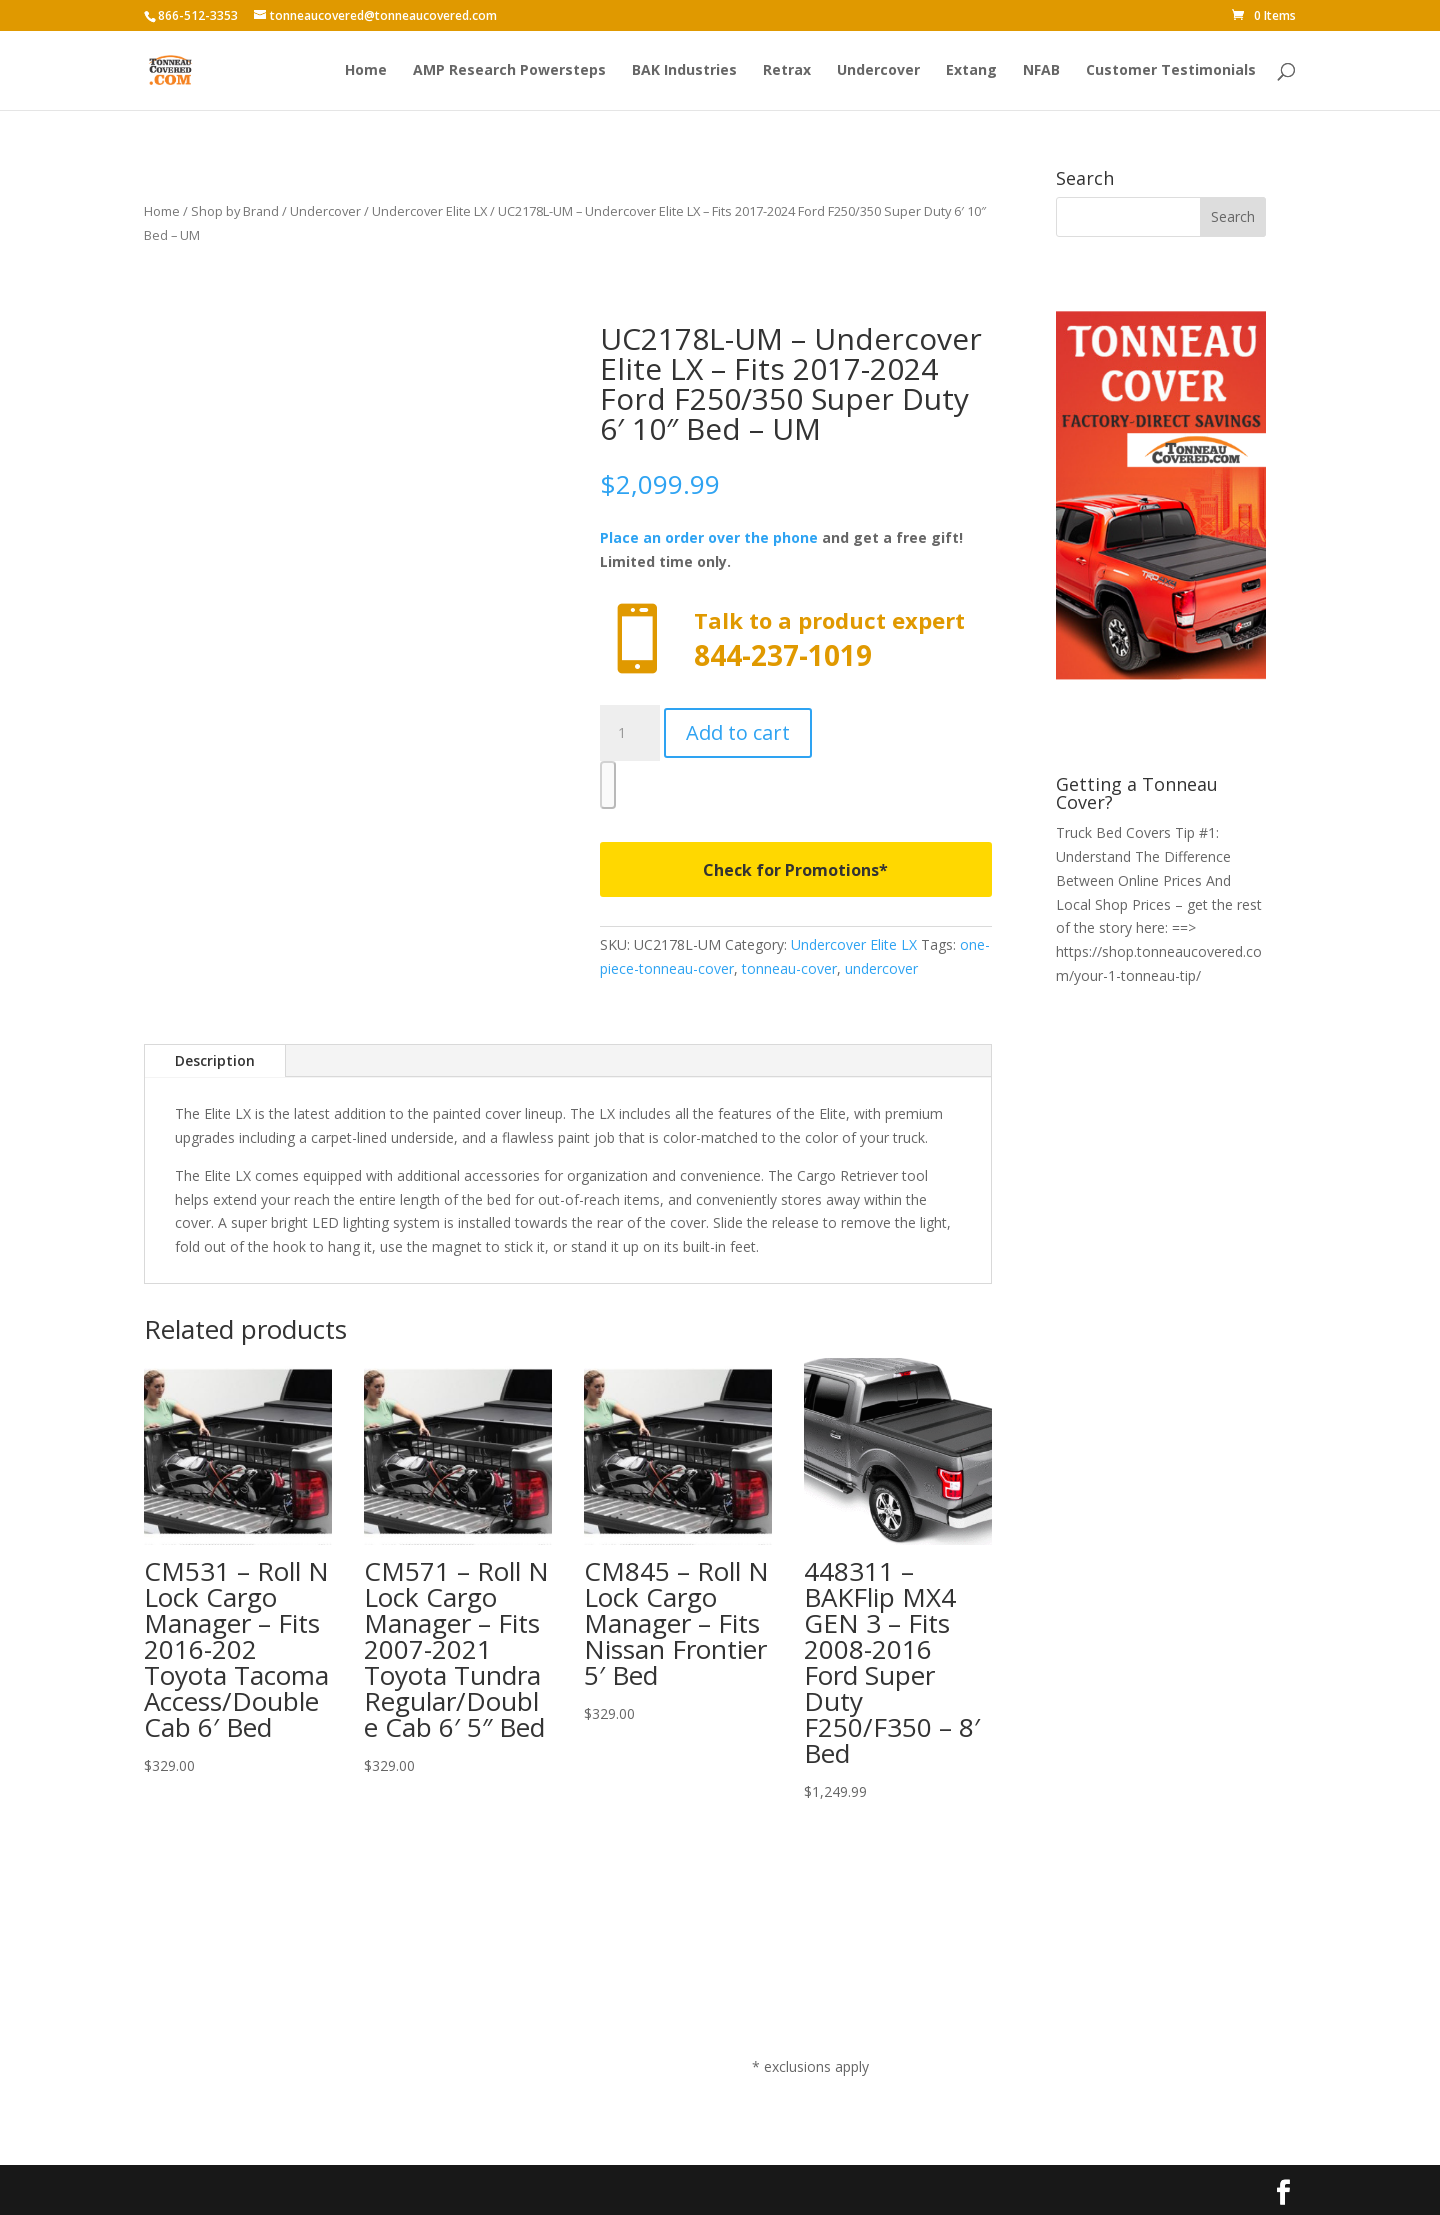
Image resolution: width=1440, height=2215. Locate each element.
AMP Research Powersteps (509, 71)
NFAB (1041, 71)
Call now (796, 639)
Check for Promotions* (795, 870)
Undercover (878, 71)
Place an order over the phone (709, 537)
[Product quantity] (630, 733)
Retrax (787, 71)
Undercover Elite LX (429, 211)
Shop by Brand (235, 211)
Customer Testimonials (1171, 71)
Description (215, 1060)
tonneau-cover (789, 968)
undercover (881, 968)
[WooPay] (608, 785)
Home (366, 71)
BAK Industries (684, 71)
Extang (971, 71)
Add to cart (738, 732)
